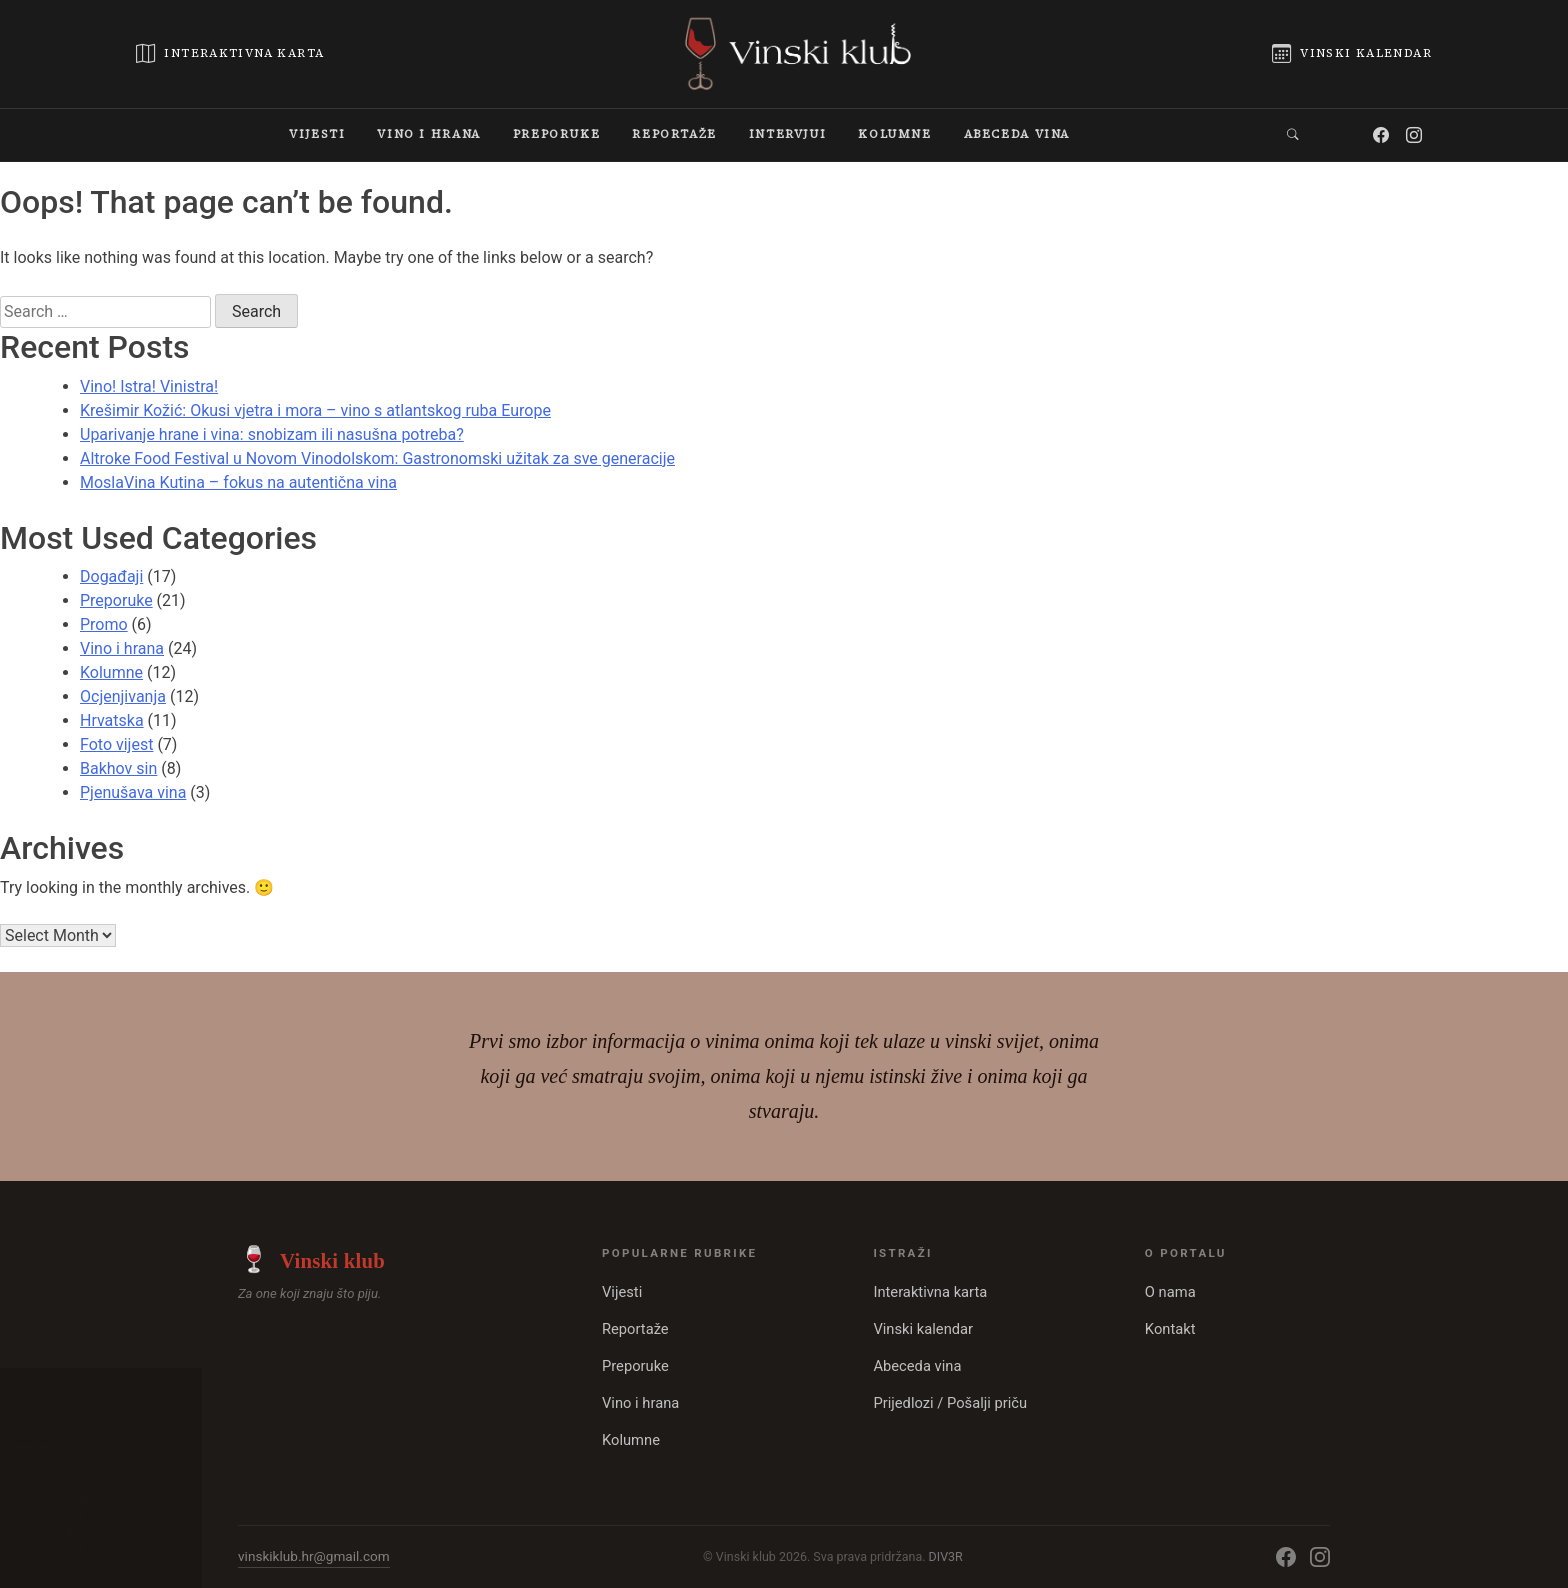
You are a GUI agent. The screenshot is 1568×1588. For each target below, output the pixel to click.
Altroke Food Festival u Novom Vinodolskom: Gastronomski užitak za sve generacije (377, 458)
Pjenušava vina (133, 792)
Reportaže (635, 1329)
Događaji (111, 576)
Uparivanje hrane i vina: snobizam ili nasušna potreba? (272, 434)
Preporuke (116, 600)
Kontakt (1170, 1329)
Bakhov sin (118, 768)
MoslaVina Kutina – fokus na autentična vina (238, 482)
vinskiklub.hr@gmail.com (314, 1556)
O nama (1170, 1292)
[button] (1294, 134)
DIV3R (946, 1556)
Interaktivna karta (930, 1292)
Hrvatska (112, 720)
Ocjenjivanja (123, 696)
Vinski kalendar (923, 1329)
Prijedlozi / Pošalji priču (950, 1403)
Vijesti (622, 1292)
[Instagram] (1415, 135)
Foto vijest (116, 744)
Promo (104, 624)
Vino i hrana (122, 648)
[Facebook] (1382, 135)
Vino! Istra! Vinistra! (149, 386)
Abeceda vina (917, 1366)
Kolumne (111, 672)
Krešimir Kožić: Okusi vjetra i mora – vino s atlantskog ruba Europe (315, 410)
